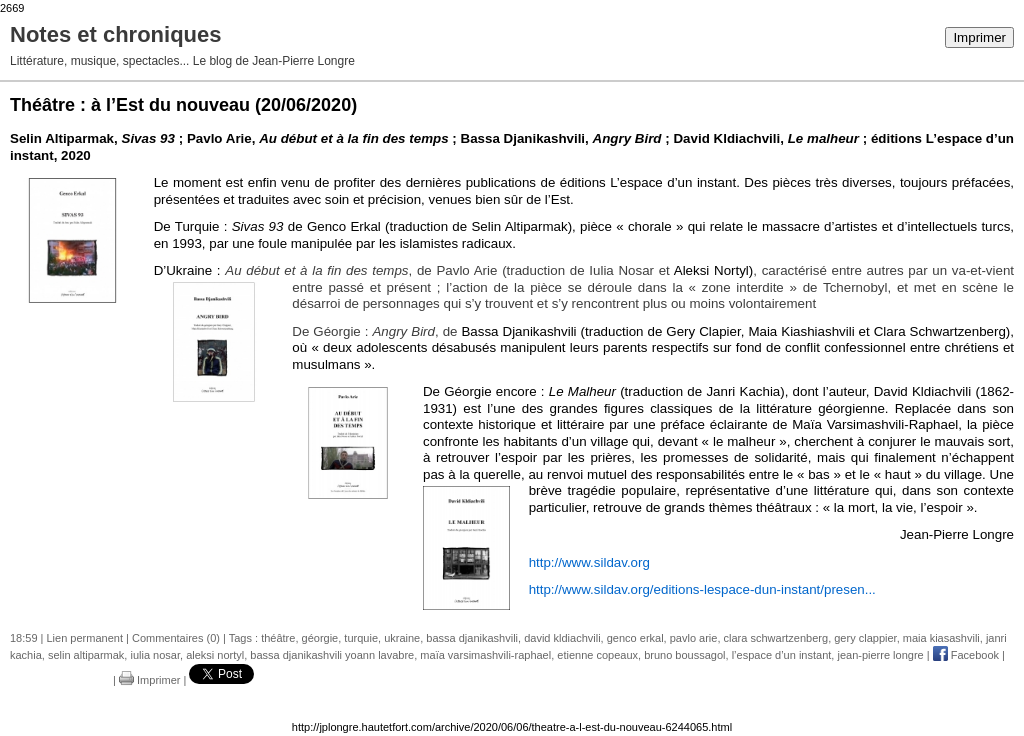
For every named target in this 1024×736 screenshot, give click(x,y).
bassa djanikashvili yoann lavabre (332, 655)
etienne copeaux (597, 655)
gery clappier (865, 638)
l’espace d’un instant (782, 655)
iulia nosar (155, 655)
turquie (361, 638)
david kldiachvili (562, 638)
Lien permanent (85, 638)
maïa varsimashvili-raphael (485, 655)
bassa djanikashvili (472, 638)
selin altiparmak (86, 655)
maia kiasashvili (941, 638)
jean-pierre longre (880, 655)
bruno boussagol (684, 655)
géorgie (320, 638)
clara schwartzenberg (776, 638)
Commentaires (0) (176, 638)
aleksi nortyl (215, 655)
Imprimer (979, 37)
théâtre (278, 638)
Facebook (966, 655)
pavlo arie (694, 638)
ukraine (402, 638)
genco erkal (635, 638)
